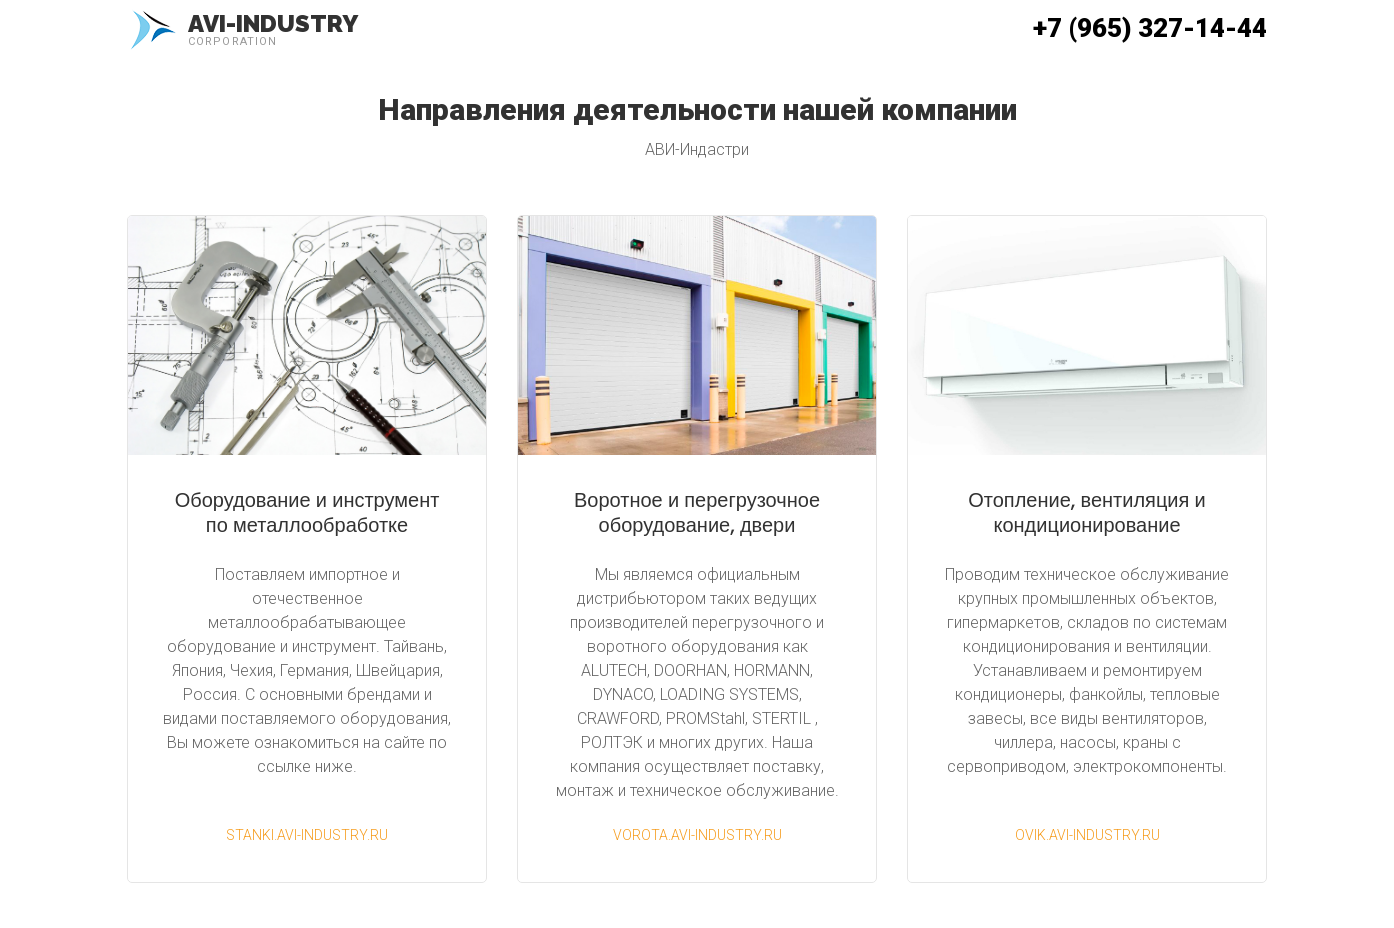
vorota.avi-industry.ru (697, 835)
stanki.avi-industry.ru (307, 835)
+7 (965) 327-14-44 (1150, 28)
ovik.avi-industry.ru (1087, 835)
